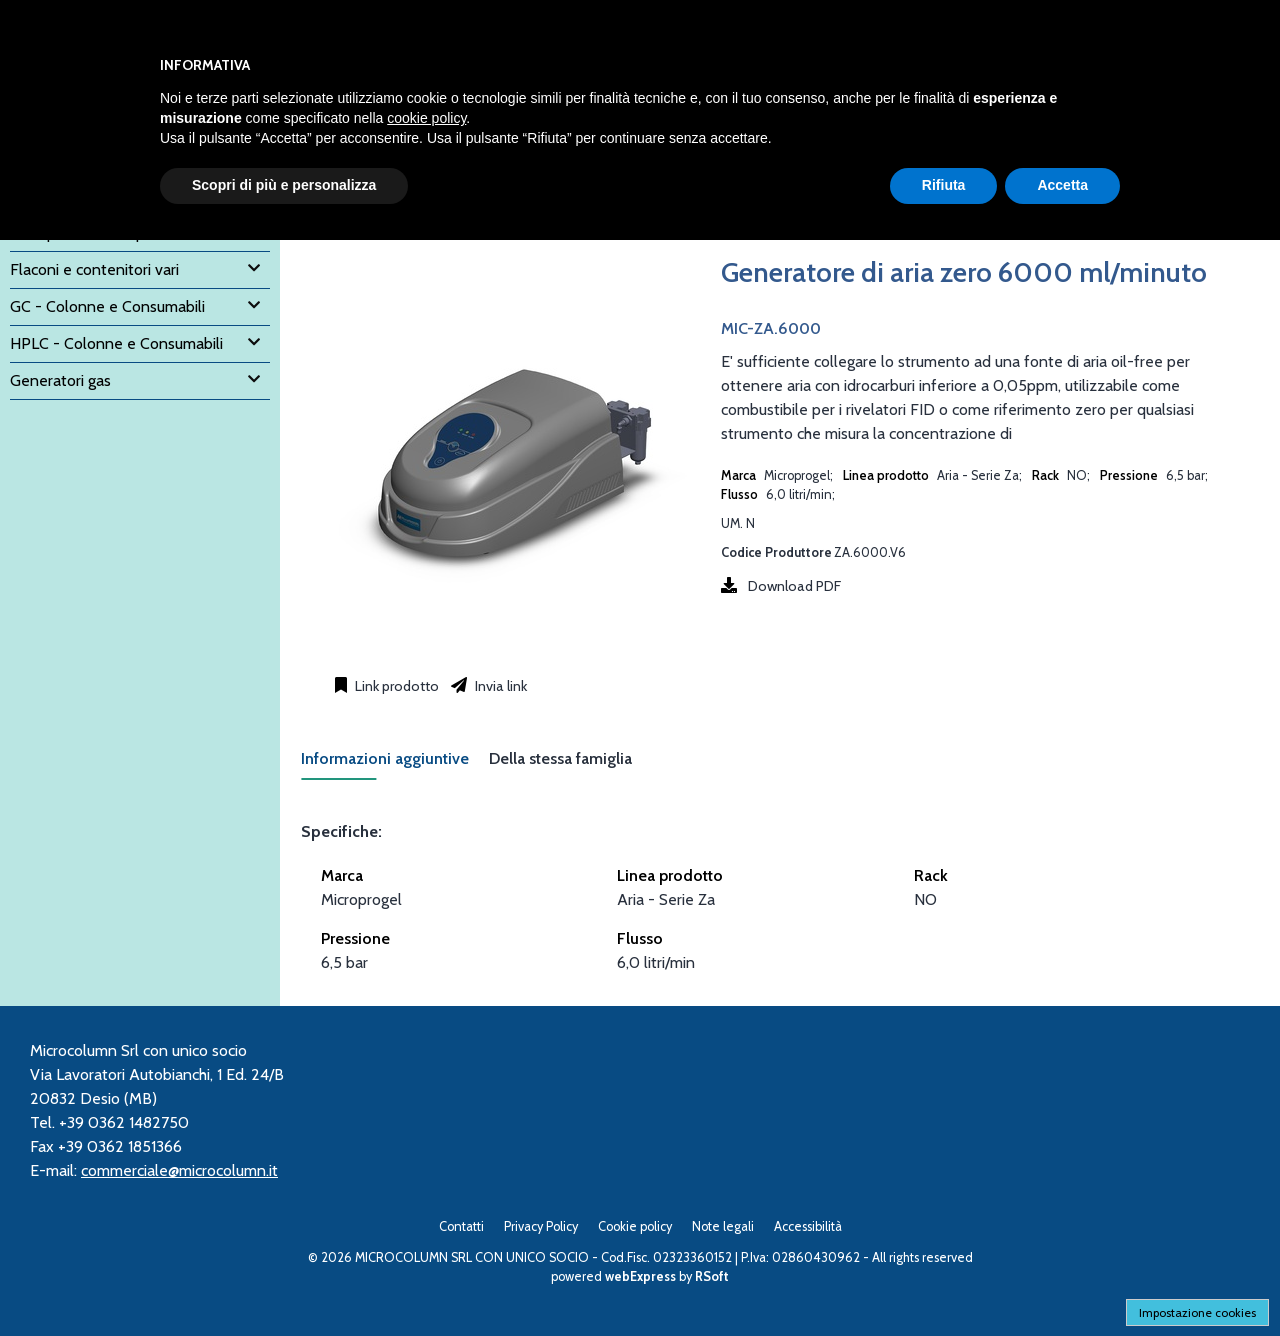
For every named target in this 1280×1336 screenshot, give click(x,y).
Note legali (723, 1226)
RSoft (712, 1276)
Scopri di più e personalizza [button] (284, 185)
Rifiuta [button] (944, 185)
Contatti (461, 1226)
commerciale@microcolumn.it (179, 1170)
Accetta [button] (1062, 185)
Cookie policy (635, 1226)
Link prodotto (395, 686)
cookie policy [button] (426, 118)
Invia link (499, 686)
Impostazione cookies (1197, 1312)
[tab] (395, 764)
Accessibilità (808, 1226)
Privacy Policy (541, 1226)
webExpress (640, 1276)
